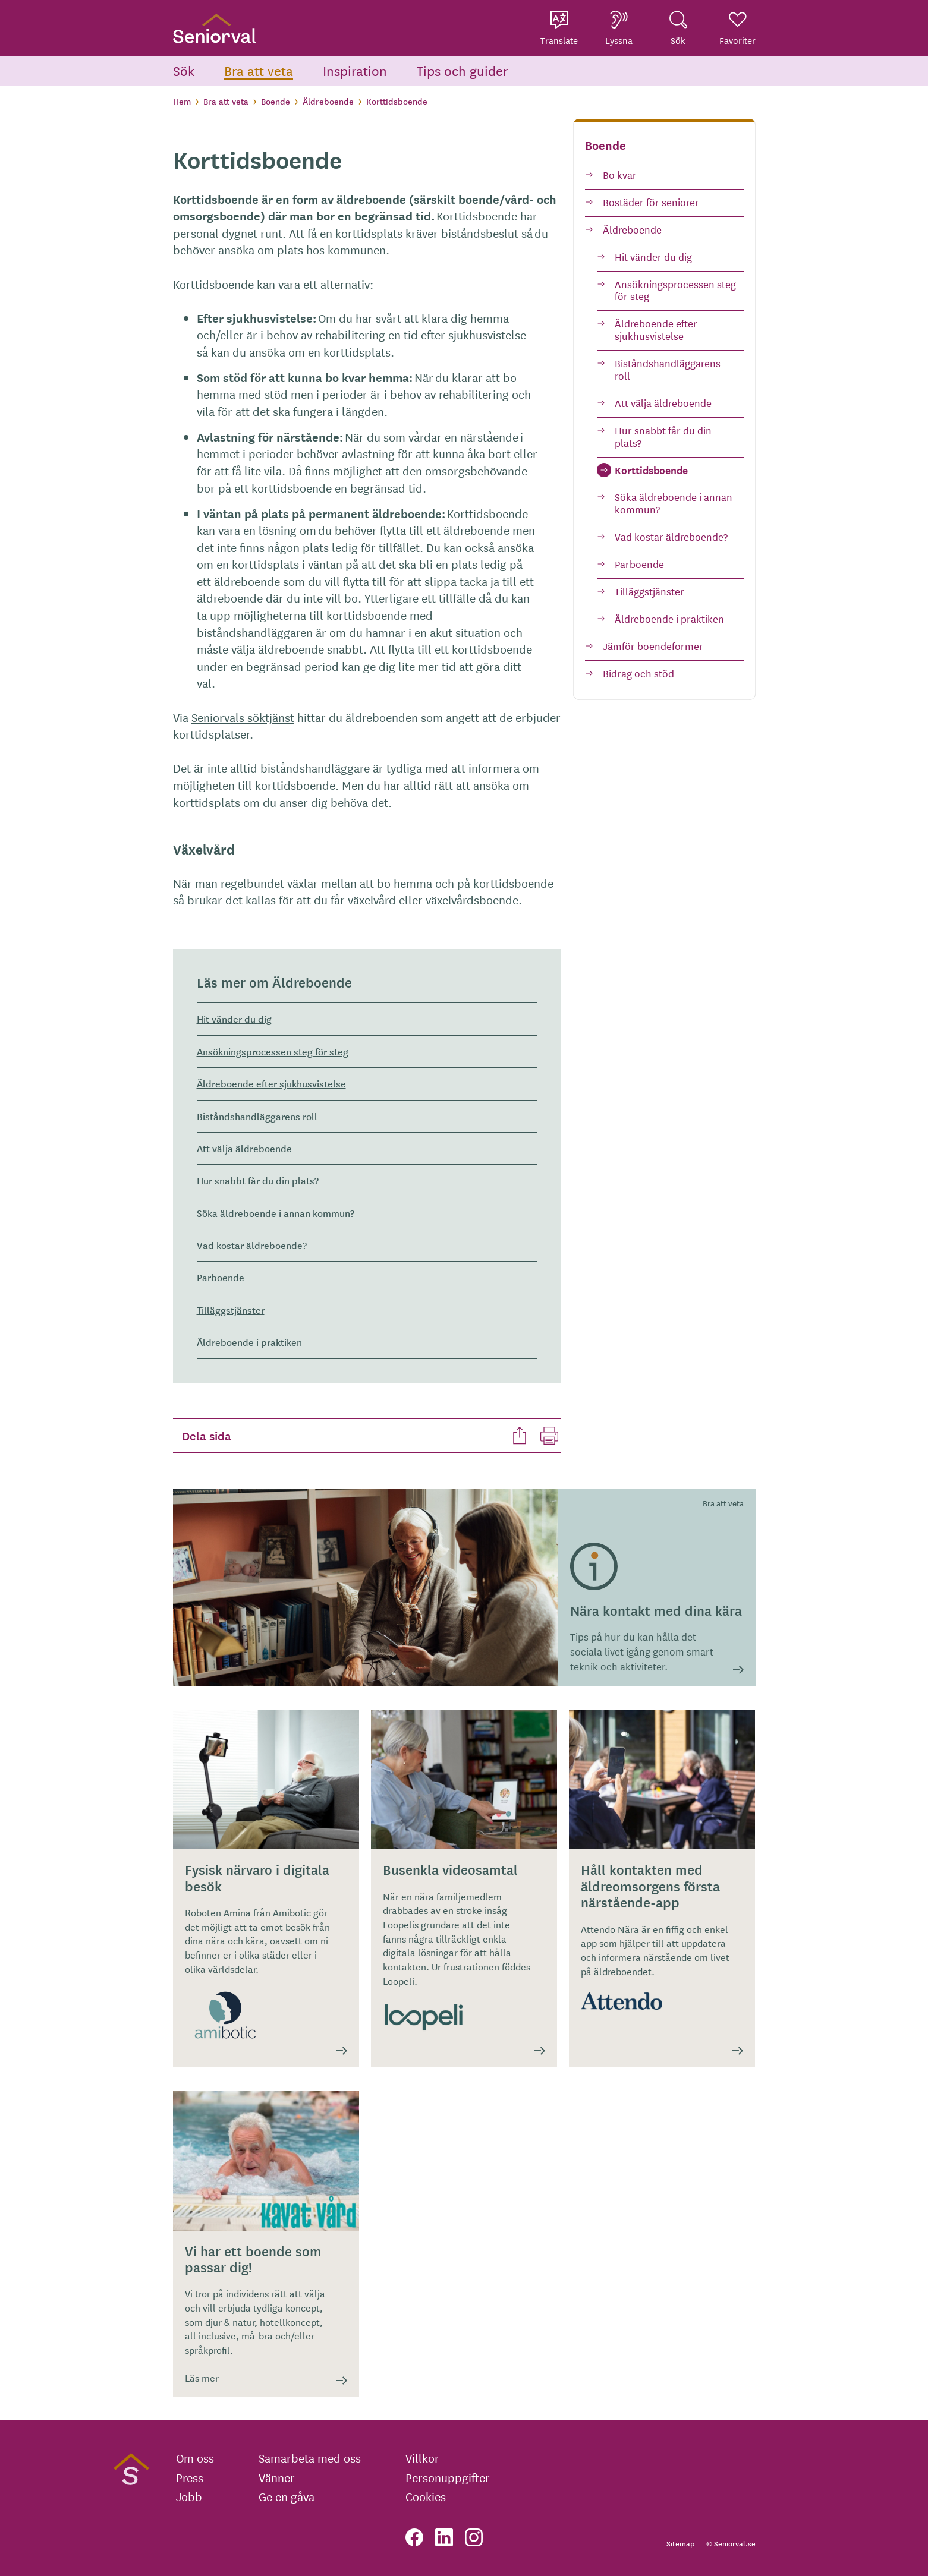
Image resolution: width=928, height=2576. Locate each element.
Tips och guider (462, 70)
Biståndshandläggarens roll (668, 369)
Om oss (195, 2457)
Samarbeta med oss (310, 2457)
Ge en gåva (286, 2496)
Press (189, 2477)
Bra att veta (258, 70)
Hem (182, 101)
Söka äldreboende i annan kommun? (673, 502)
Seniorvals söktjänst (242, 717)
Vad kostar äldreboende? (671, 536)
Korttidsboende (651, 469)
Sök (183, 70)
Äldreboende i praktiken (669, 618)
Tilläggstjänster (649, 591)
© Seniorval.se (731, 2543)
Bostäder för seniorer (651, 201)
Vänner (277, 2477)
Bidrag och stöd (638, 673)
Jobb (189, 2496)
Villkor (422, 2457)
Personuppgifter (447, 2477)
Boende (275, 101)
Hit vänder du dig (653, 256)
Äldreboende (328, 101)
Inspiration (355, 70)
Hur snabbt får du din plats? (663, 436)
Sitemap (680, 2543)
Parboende (639, 563)
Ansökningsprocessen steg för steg (675, 290)
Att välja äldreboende (663, 402)
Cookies (425, 2496)
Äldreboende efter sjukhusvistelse (656, 329)
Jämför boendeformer (653, 645)
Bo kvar (620, 174)
